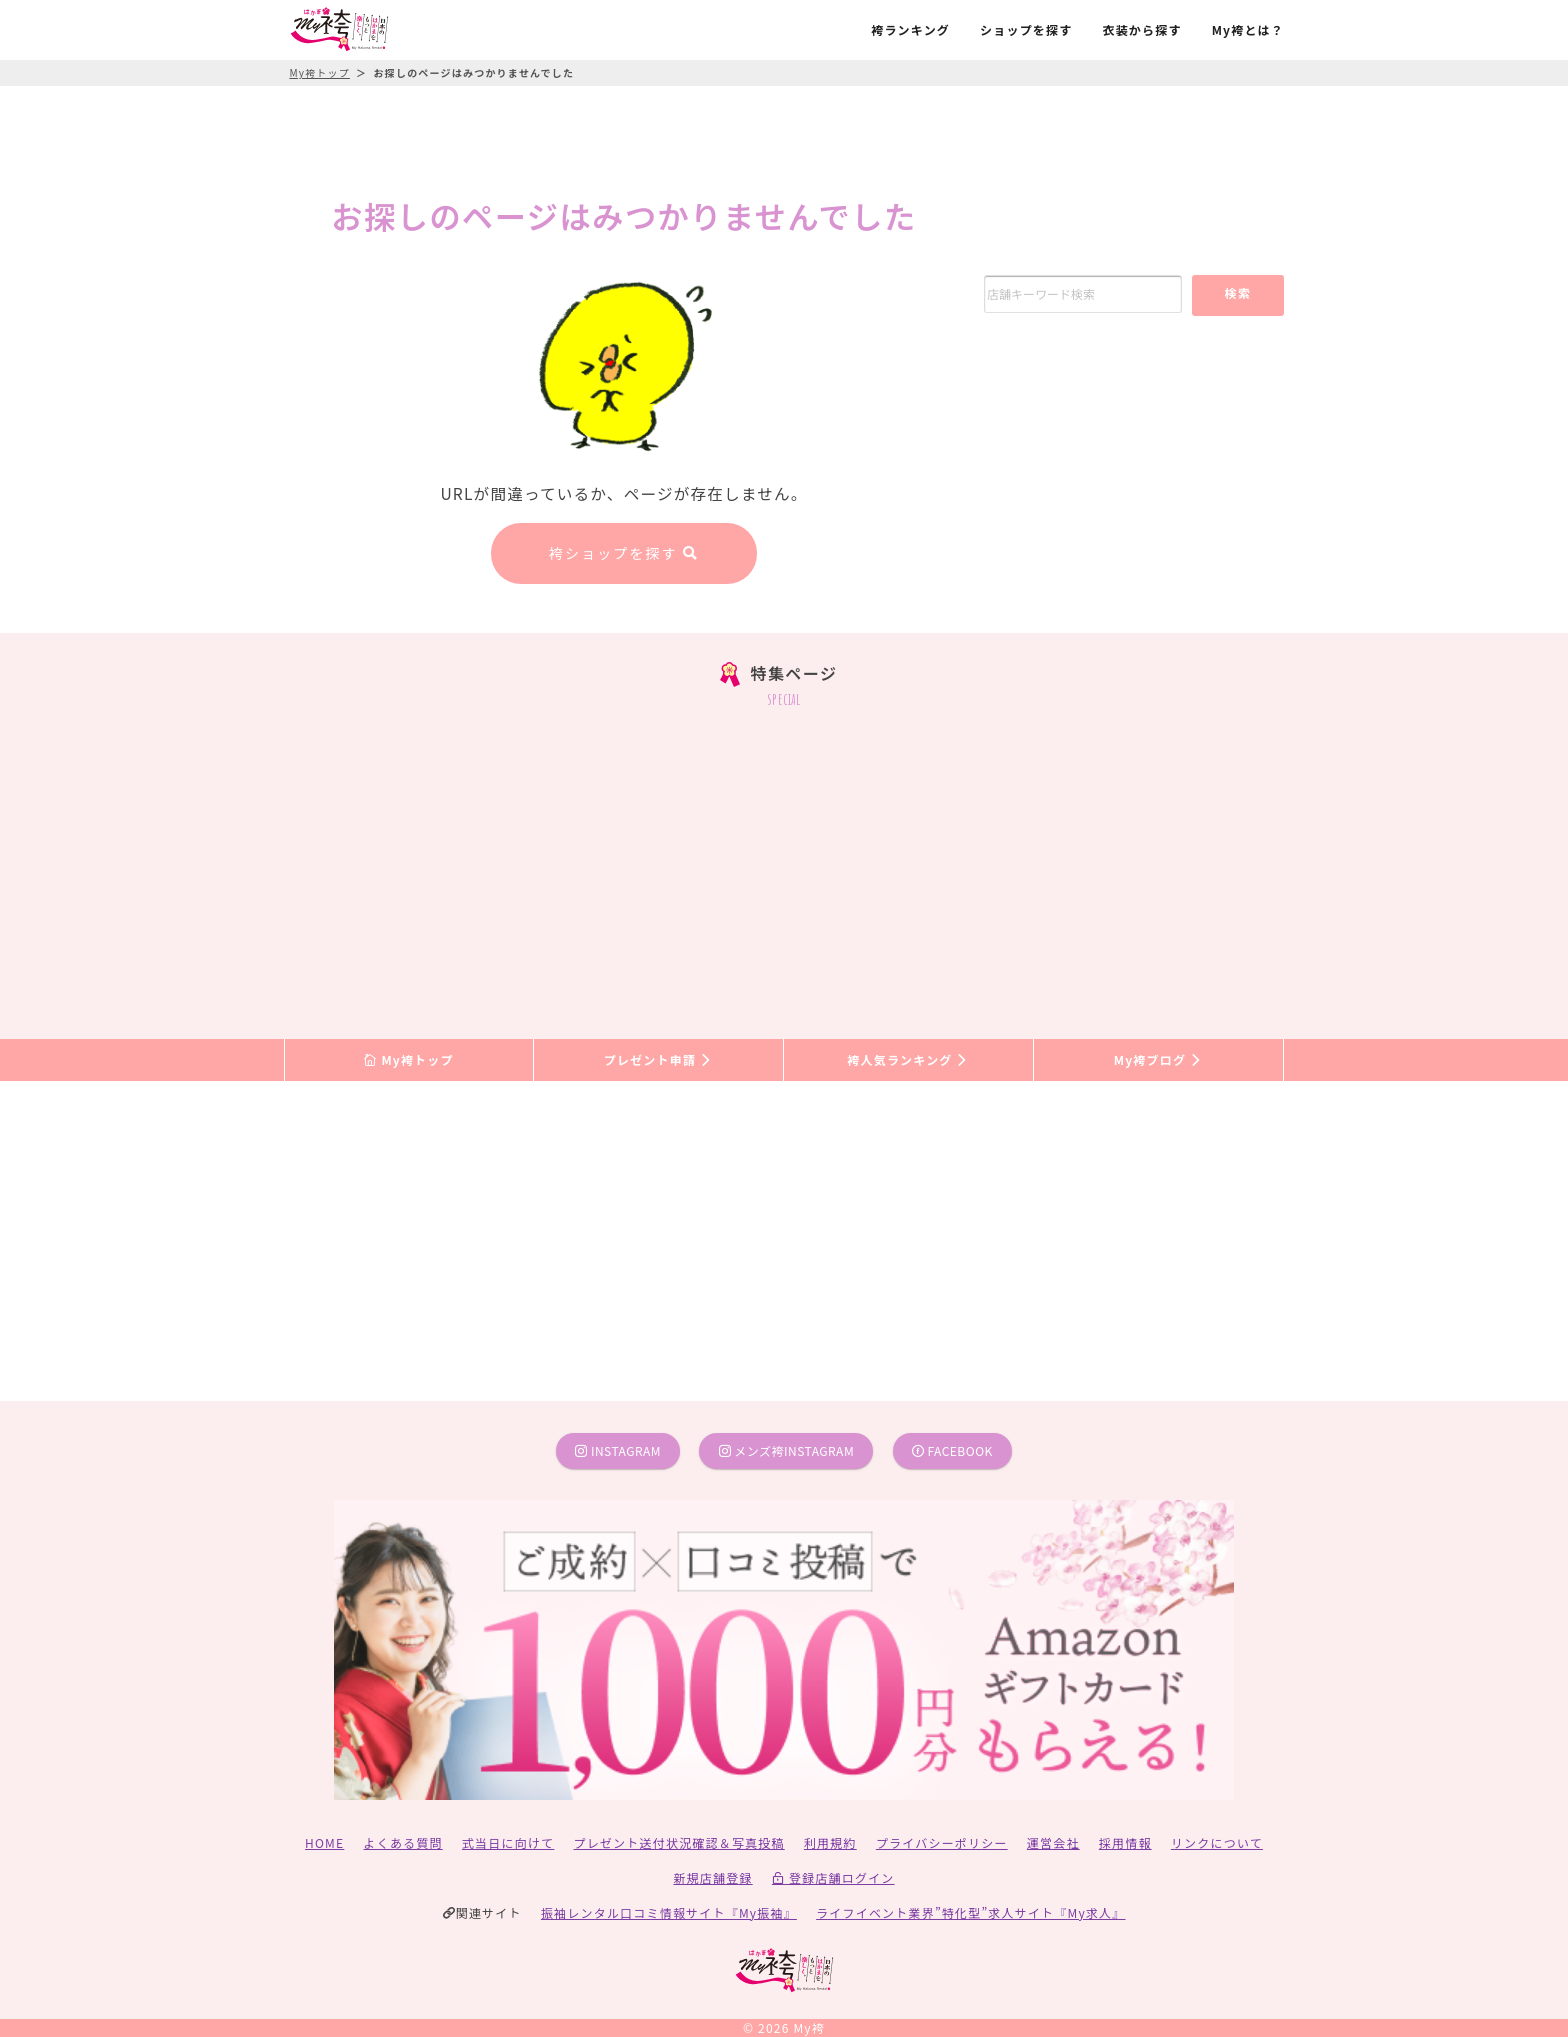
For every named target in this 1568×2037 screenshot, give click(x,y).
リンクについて (1217, 1842)
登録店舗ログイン (833, 1877)
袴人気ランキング (908, 1059)
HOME (324, 1842)
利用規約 (830, 1842)
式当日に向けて (508, 1842)
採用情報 (1125, 1842)
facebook (952, 1450)
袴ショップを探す (624, 553)
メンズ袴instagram (787, 1450)
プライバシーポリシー (942, 1842)
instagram (618, 1450)
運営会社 (1053, 1842)
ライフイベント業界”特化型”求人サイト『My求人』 (970, 1912)
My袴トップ (408, 1059)
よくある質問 (403, 1842)
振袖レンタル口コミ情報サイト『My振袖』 (669, 1912)
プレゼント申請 (659, 1059)
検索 (1237, 292)
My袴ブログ (1158, 1059)
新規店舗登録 (712, 1877)
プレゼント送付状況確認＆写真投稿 (679, 1842)
